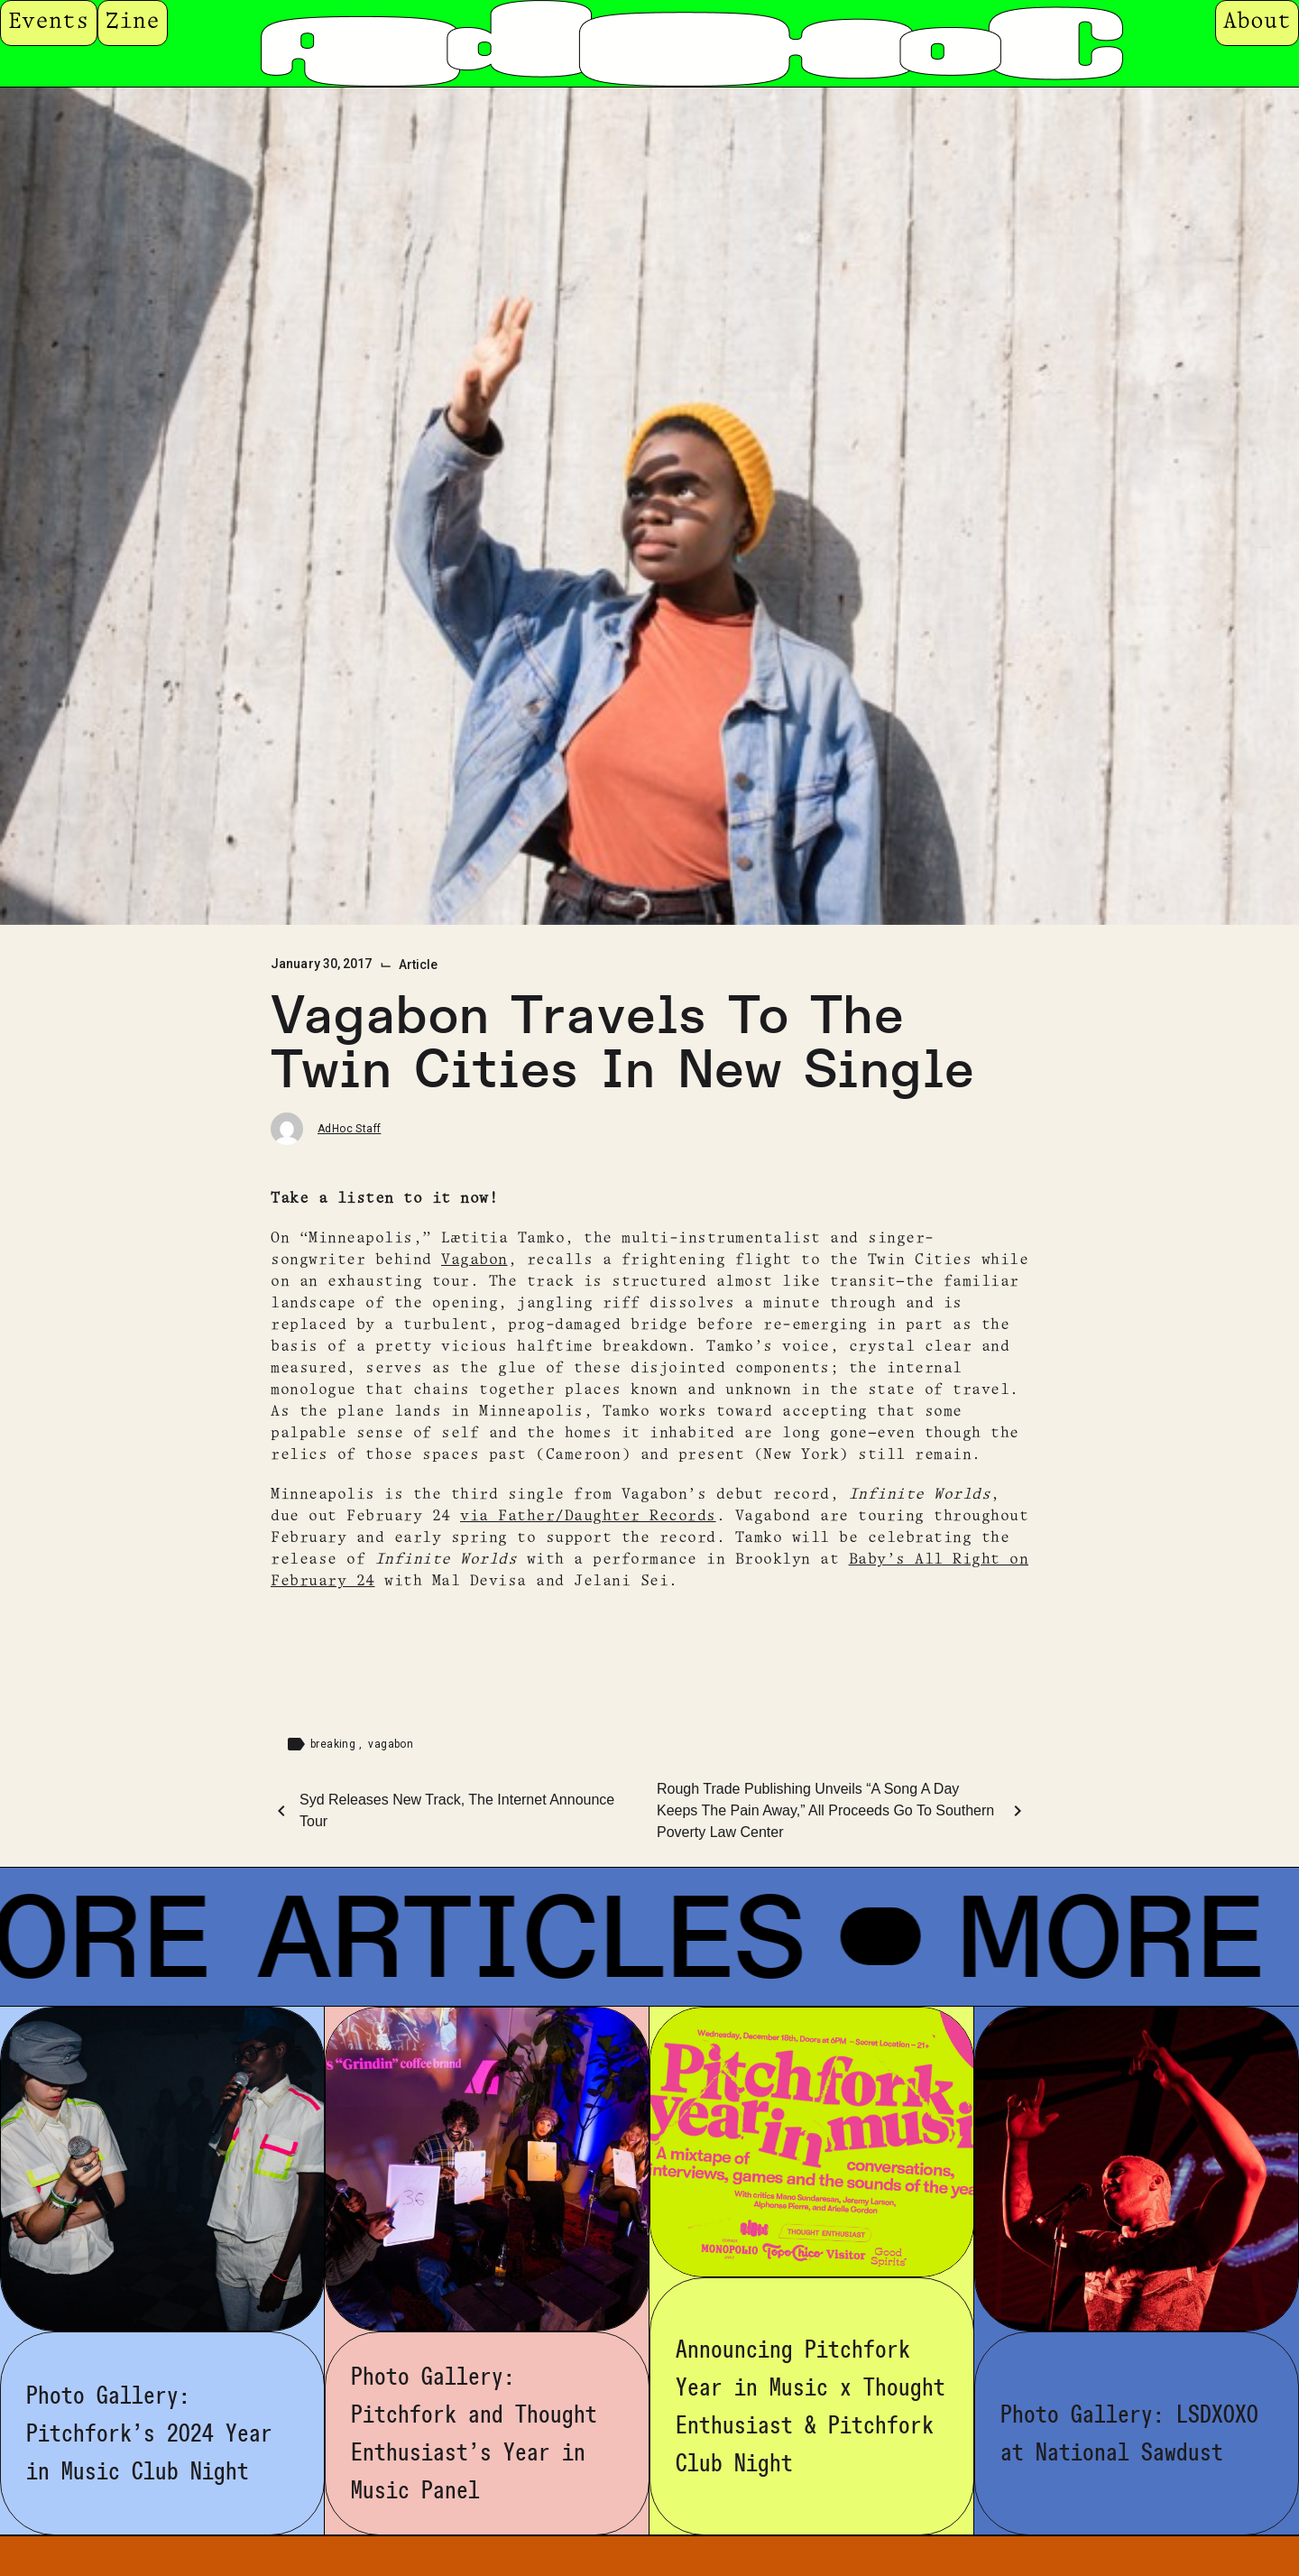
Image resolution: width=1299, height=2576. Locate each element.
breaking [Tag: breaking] (334, 1744)
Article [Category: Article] (418, 964)
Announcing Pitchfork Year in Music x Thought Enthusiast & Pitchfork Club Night (810, 2406)
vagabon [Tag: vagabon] (390, 1744)
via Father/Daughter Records (588, 1516)
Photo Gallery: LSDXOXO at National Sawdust (1129, 2433)
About (1257, 22)
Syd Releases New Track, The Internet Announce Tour (456, 1810)
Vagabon (474, 1260)
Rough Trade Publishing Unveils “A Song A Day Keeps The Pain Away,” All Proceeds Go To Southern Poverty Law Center (825, 1810)
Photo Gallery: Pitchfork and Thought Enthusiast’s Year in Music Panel (474, 2433)
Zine (133, 22)
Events (48, 22)
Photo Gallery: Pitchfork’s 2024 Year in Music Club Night (149, 2433)
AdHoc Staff (349, 1128)
